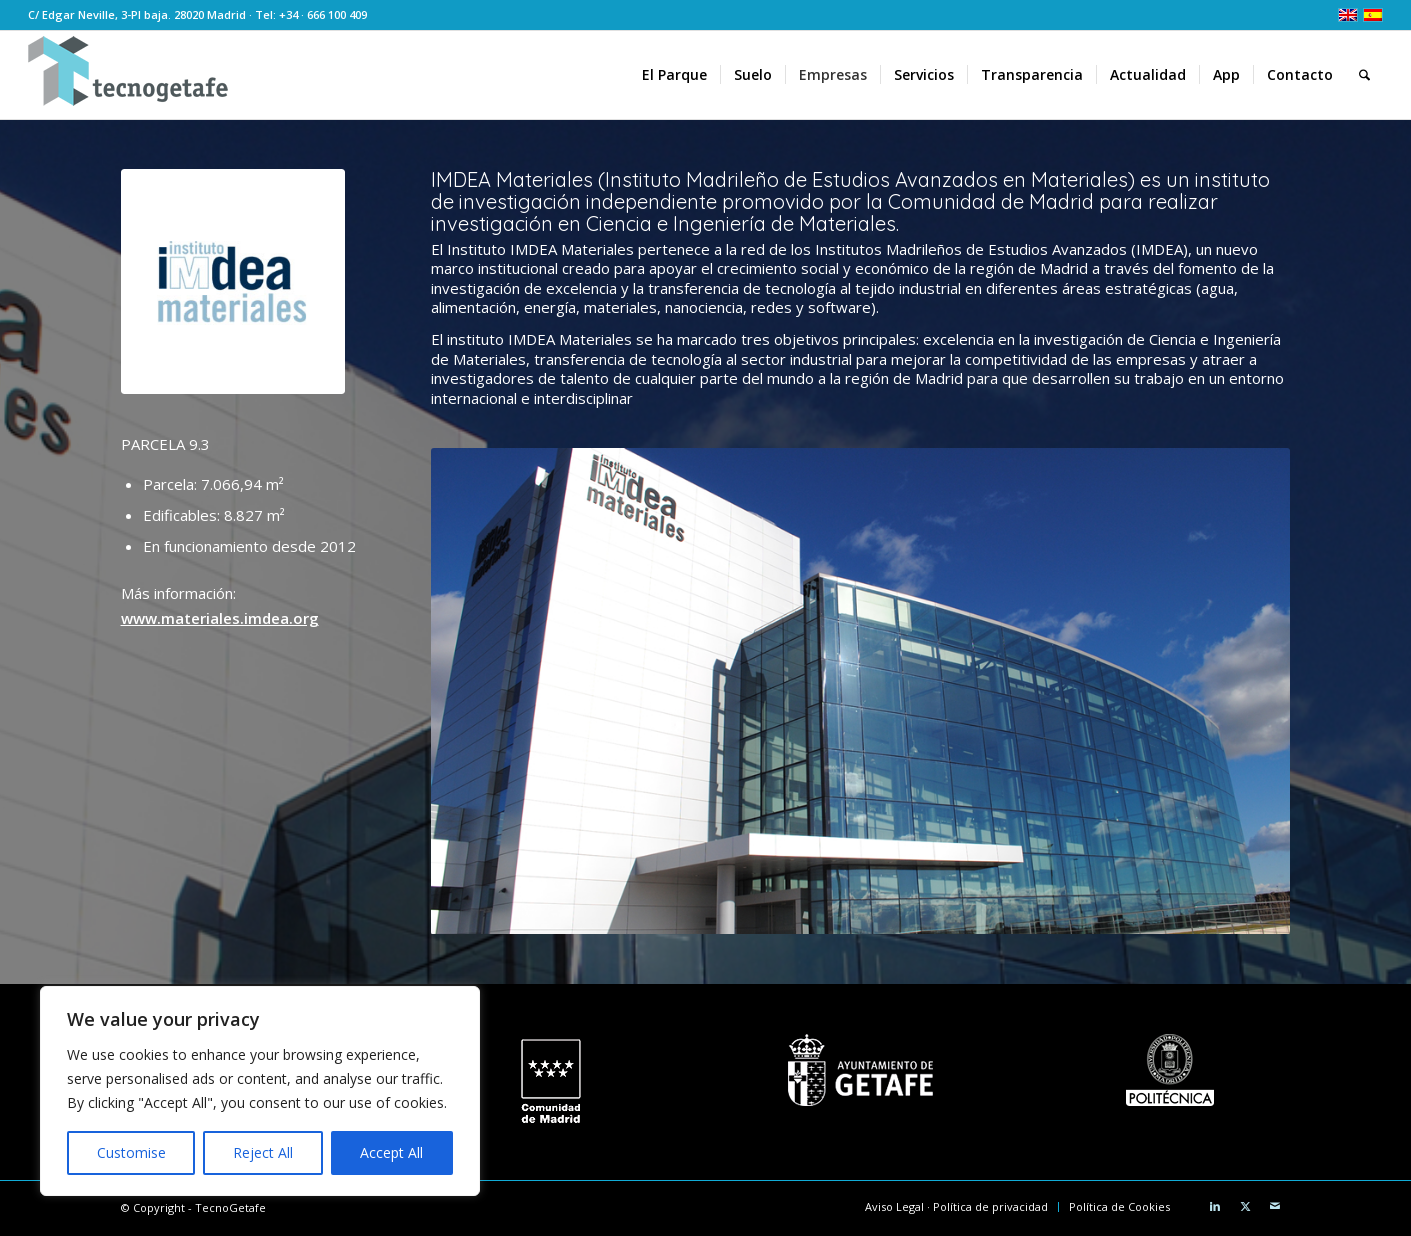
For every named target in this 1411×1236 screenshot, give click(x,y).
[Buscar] (1364, 75)
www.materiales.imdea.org (220, 618)
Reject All (263, 1152)
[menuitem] (674, 75)
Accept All (391, 1152)
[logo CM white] (550, 1082)
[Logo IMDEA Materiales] (233, 281)
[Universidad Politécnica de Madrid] (1170, 1070)
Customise (131, 1152)
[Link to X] (1245, 1206)
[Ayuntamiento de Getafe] (860, 1070)
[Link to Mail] (1275, 1206)
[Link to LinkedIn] (1215, 1206)
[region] (260, 1091)
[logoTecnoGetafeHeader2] (128, 75)
